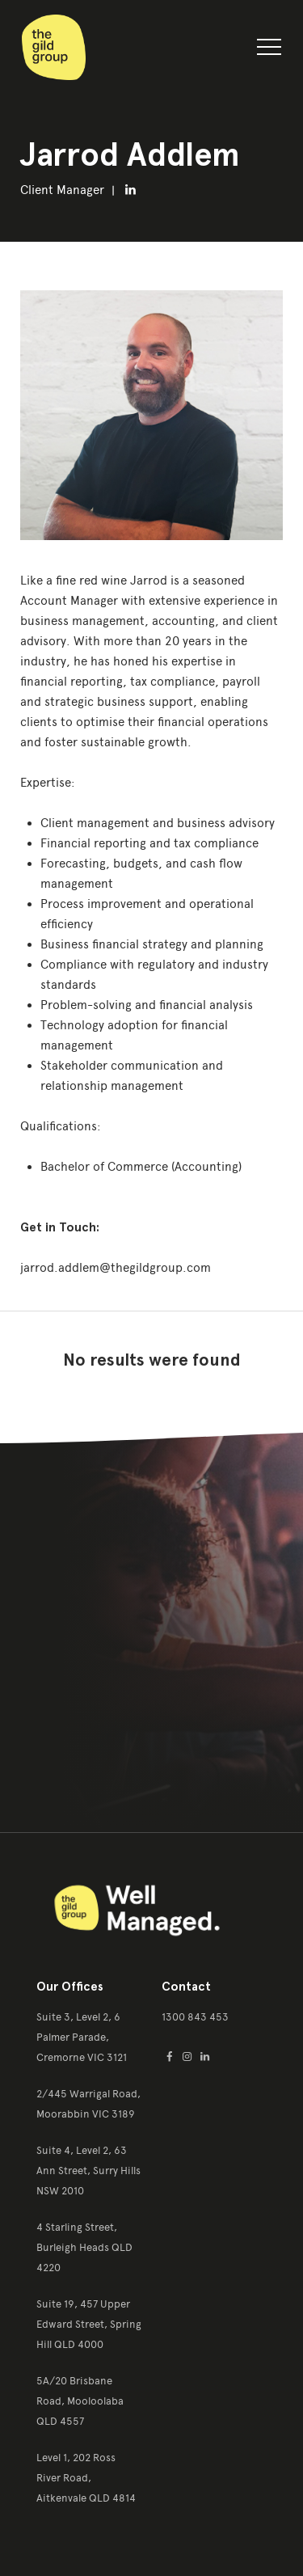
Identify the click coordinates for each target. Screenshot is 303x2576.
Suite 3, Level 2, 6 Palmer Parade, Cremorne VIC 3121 (81, 2037)
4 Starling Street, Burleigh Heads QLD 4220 (84, 2247)
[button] (269, 50)
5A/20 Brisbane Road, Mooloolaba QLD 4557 (80, 2401)
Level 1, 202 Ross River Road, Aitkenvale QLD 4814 (86, 2477)
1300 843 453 (195, 2017)
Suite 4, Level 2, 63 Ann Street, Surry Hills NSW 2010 (88, 2170)
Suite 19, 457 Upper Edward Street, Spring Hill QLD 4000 (88, 2324)
